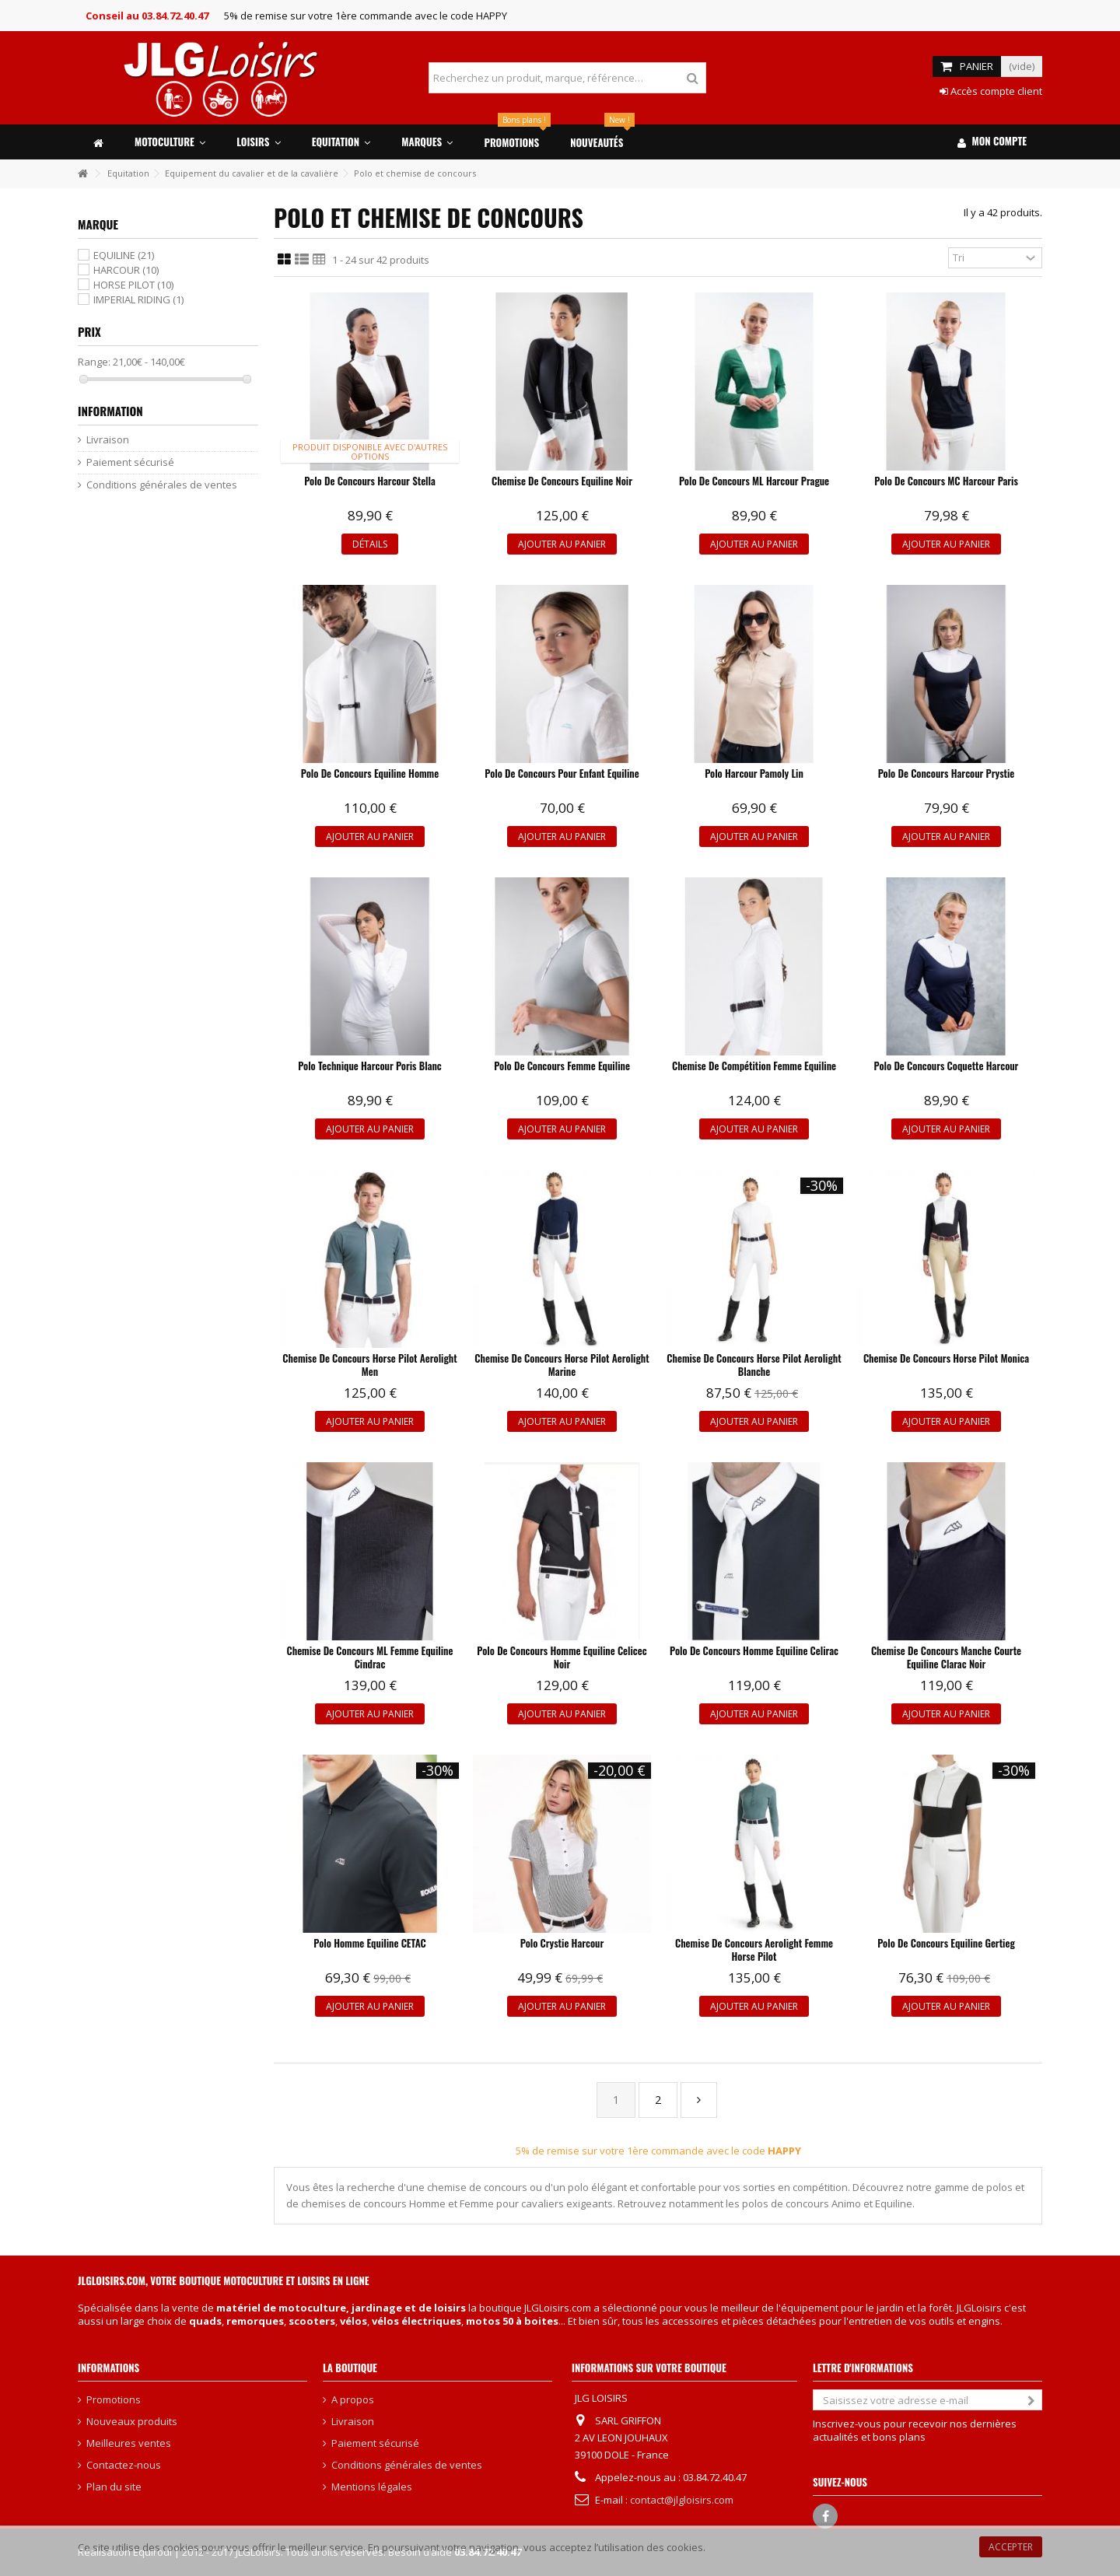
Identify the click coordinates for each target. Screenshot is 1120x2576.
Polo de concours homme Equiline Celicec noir (561, 1657)
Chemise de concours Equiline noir (562, 480)
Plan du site (114, 2487)
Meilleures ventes (128, 2443)
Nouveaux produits (131, 2421)
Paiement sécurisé (130, 462)
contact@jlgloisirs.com (681, 2500)
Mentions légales (371, 2487)
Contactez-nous (123, 2465)
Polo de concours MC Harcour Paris (946, 480)
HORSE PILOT (133, 285)
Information (110, 410)
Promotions (113, 2399)
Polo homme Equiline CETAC (369, 1943)
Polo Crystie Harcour (562, 1943)
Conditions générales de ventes (161, 485)
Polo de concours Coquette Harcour (946, 1065)
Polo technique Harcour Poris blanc (370, 1065)
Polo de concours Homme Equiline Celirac (754, 1650)
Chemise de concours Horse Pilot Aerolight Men (369, 1364)
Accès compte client (991, 91)
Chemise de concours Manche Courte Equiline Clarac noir (946, 1657)
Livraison (107, 439)
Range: (94, 362)
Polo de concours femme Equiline (562, 1065)
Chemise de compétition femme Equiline (754, 1065)
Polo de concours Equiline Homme (370, 773)
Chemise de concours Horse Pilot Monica (946, 1358)
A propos (352, 2399)
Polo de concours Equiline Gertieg (946, 1943)
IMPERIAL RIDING (138, 299)
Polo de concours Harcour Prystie (946, 773)
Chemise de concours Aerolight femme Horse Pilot (754, 1949)
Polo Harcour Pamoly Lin (754, 773)
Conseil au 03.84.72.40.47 (147, 16)
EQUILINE (123, 255)
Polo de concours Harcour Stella (370, 480)
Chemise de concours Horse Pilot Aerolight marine (561, 1364)
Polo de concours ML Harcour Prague (754, 480)
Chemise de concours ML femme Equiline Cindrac (370, 1657)
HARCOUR (126, 270)
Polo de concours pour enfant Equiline (562, 773)
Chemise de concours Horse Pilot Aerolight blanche (754, 1364)
